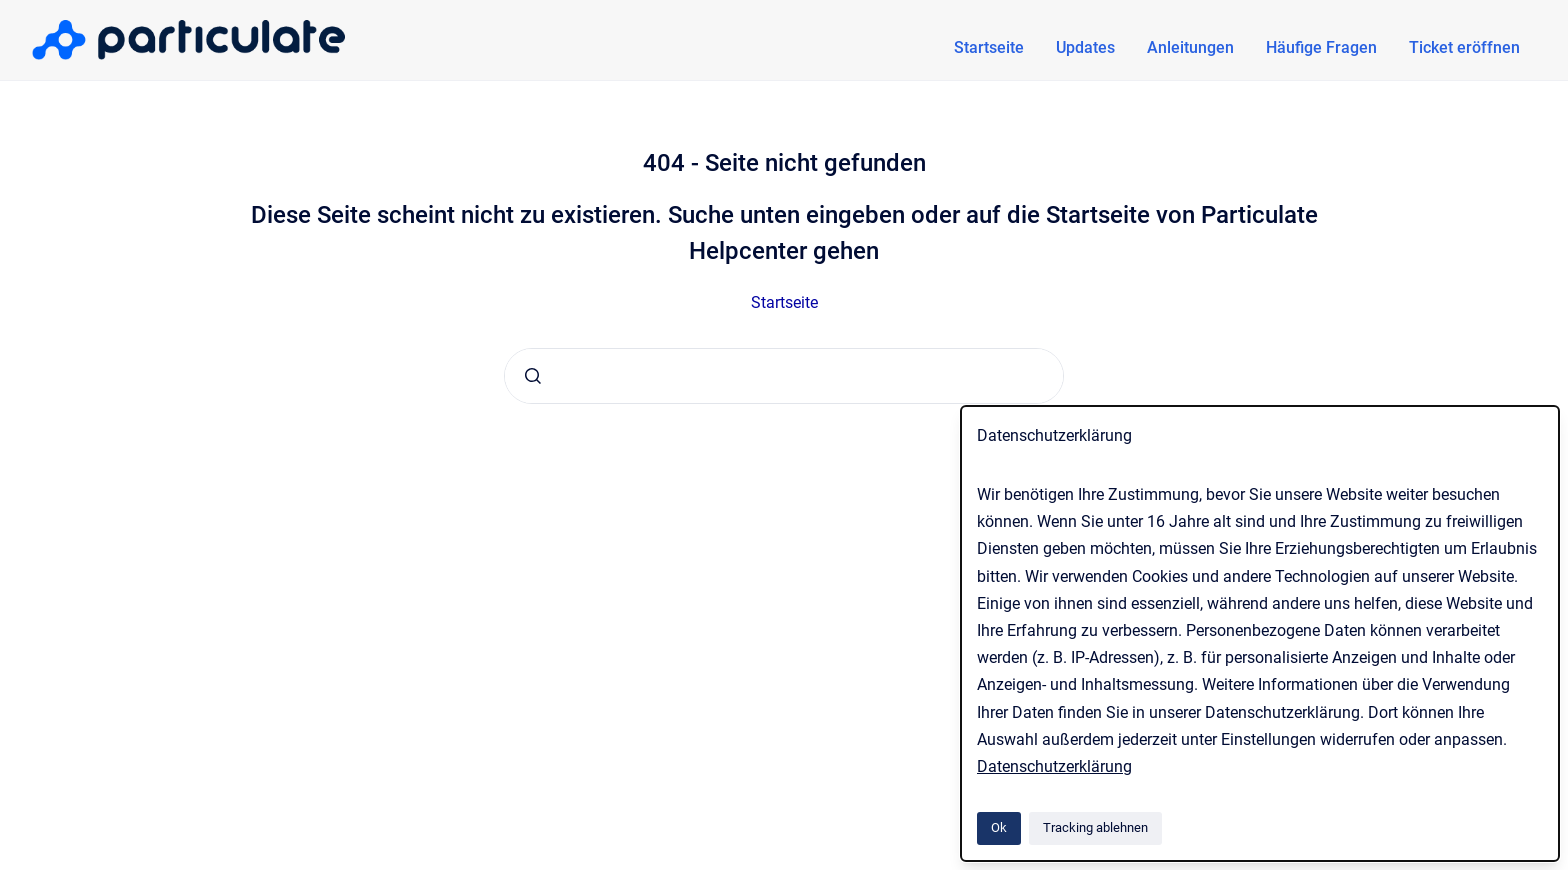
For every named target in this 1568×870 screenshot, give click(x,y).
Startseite (989, 47)
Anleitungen (1190, 47)
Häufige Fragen (1321, 47)
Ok (999, 827)
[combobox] (784, 376)
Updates (1085, 47)
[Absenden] (533, 376)
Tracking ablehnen (1095, 827)
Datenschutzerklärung (1054, 766)
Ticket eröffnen (1464, 47)
